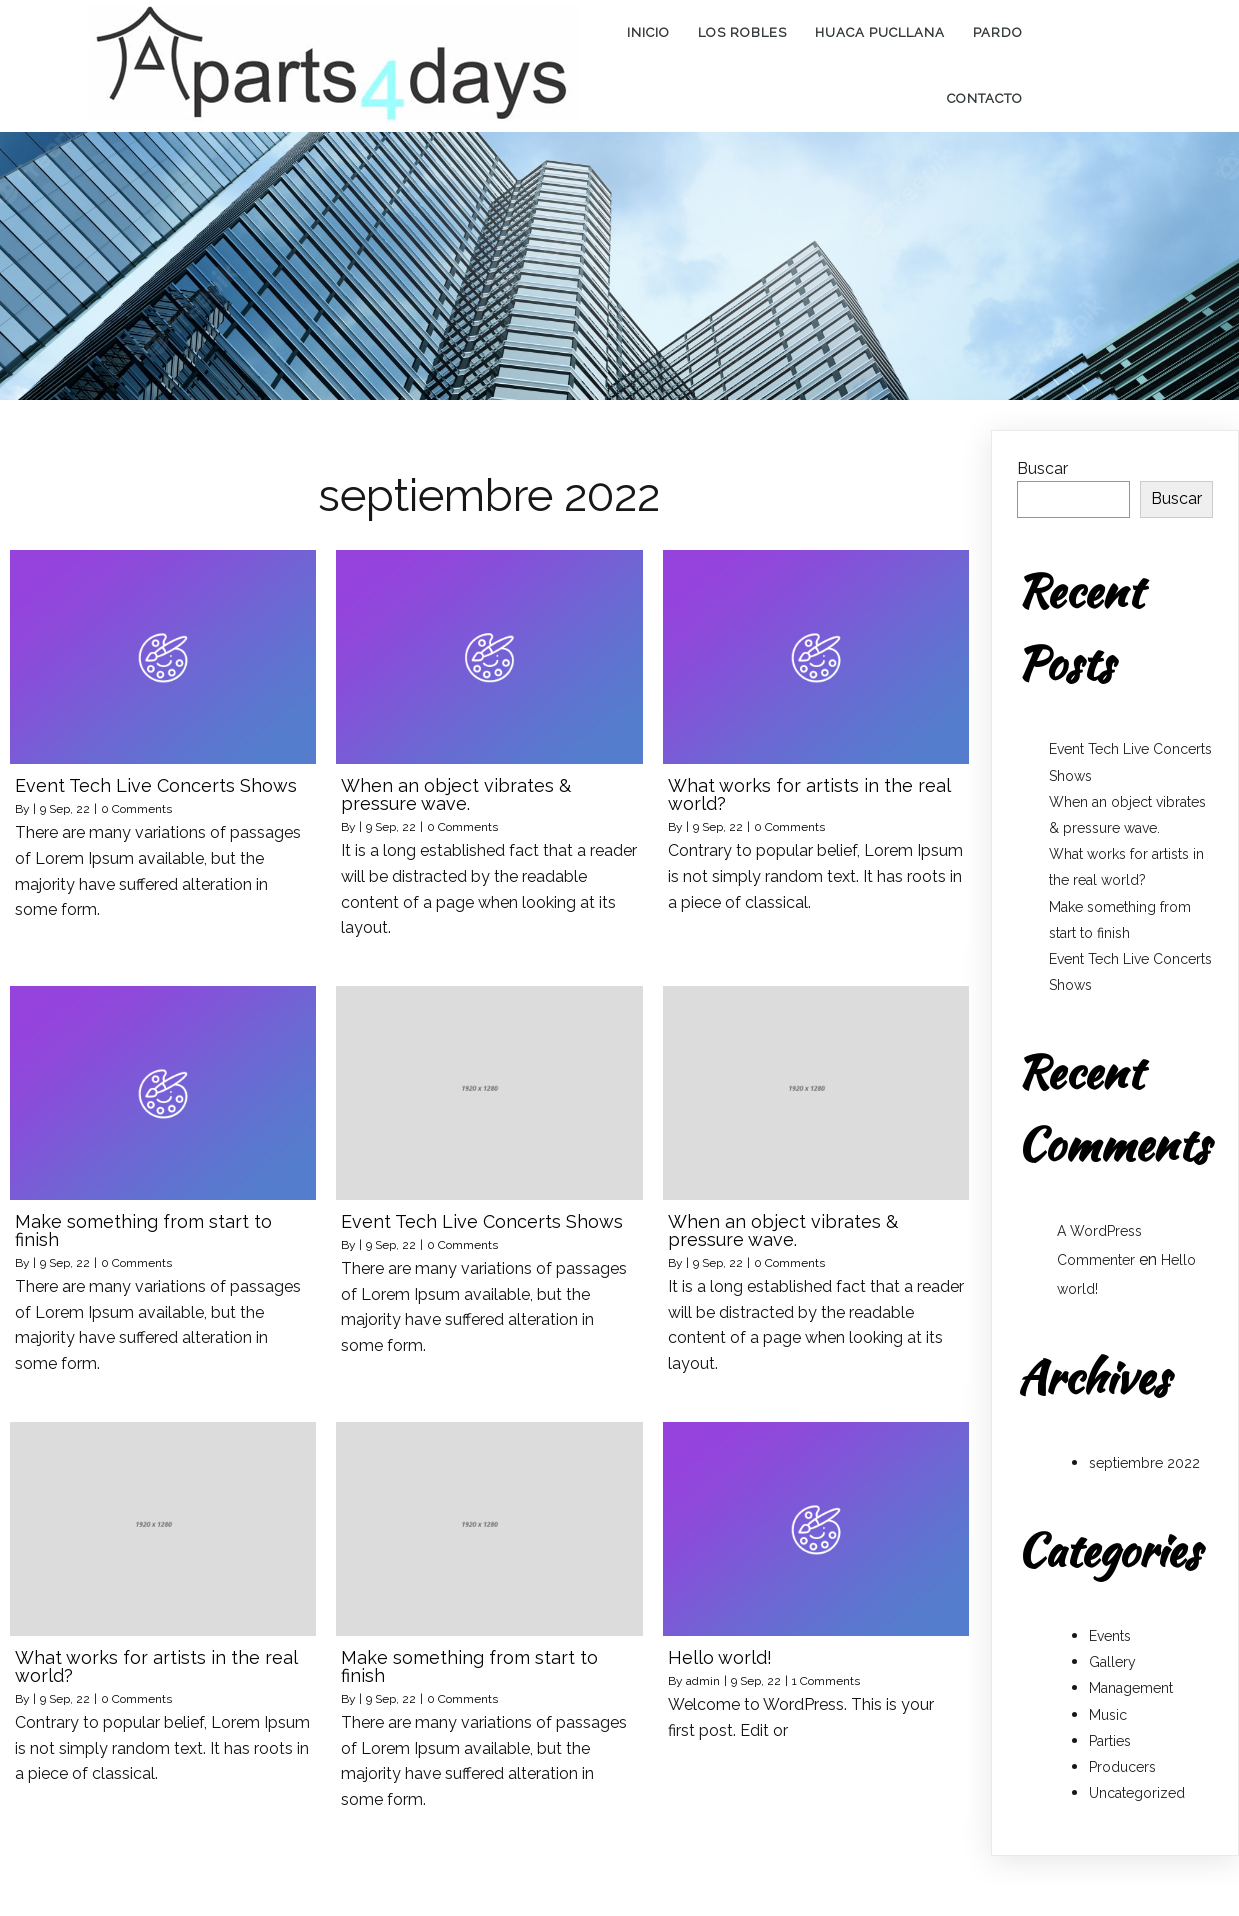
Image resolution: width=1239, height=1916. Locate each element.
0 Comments (136, 797)
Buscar (1042, 456)
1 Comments (826, 1669)
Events (1110, 1624)
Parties (1110, 1729)
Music (1108, 1703)
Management (1131, 1676)
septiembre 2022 (1144, 1451)
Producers (1122, 1755)
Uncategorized (1137, 1781)
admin (703, 1669)
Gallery (1112, 1650)
